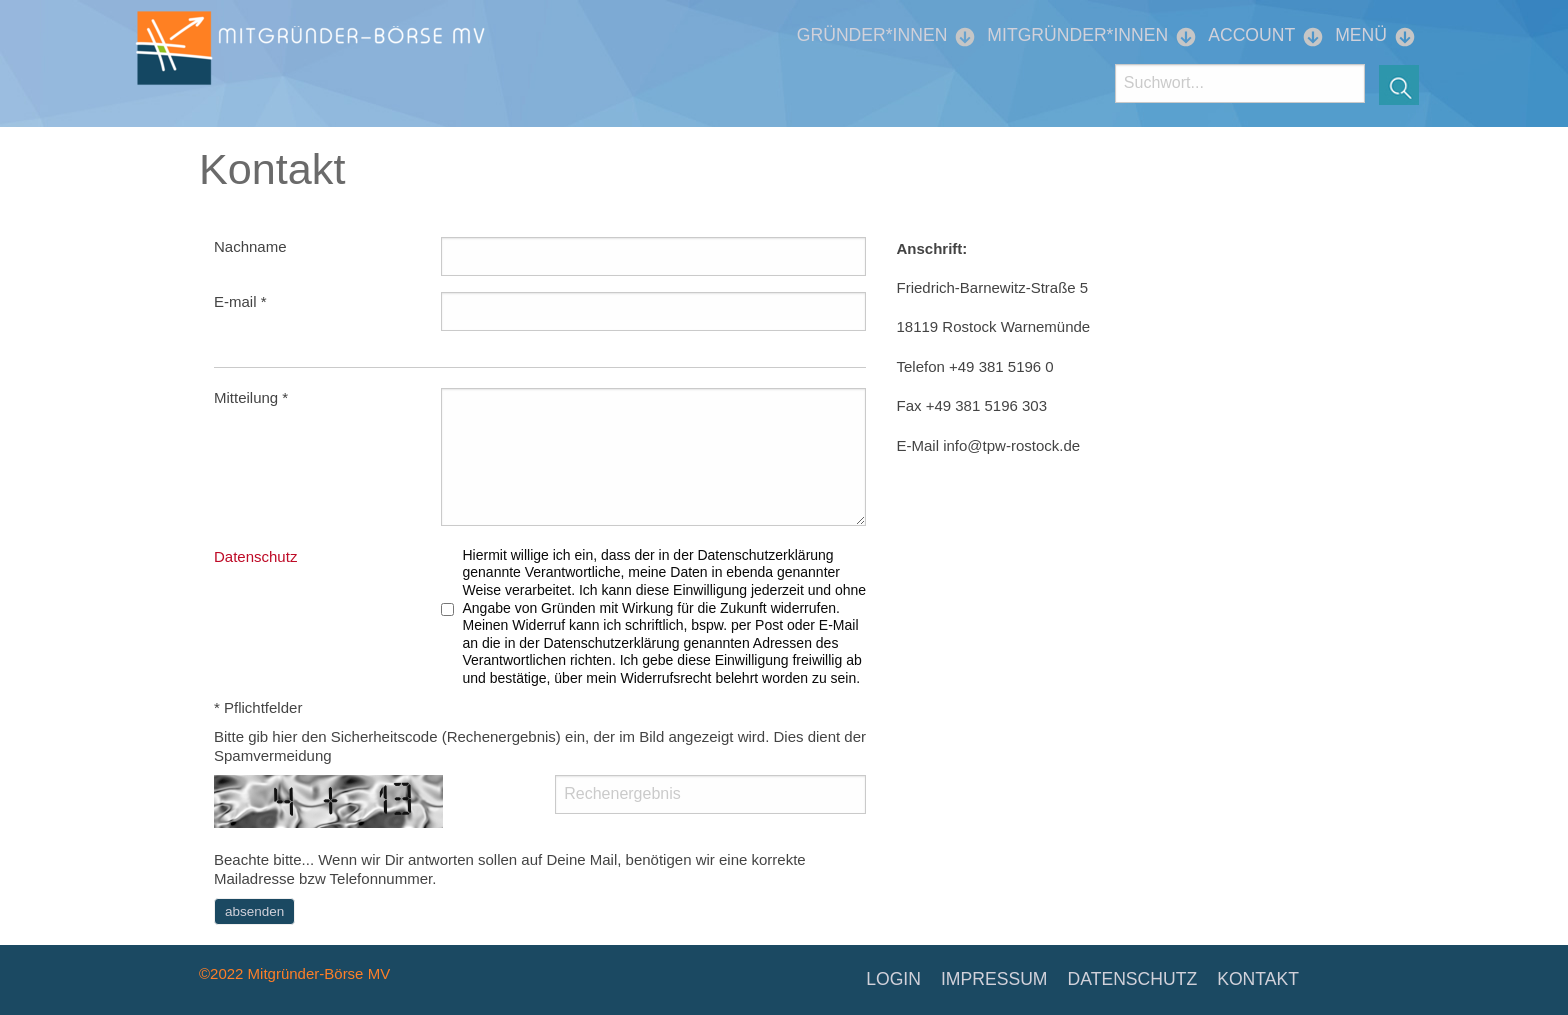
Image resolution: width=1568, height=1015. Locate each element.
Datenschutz (255, 556)
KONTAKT (1258, 979)
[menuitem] (876, 36)
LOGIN (893, 979)
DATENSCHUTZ (1133, 979)
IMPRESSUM (994, 979)
